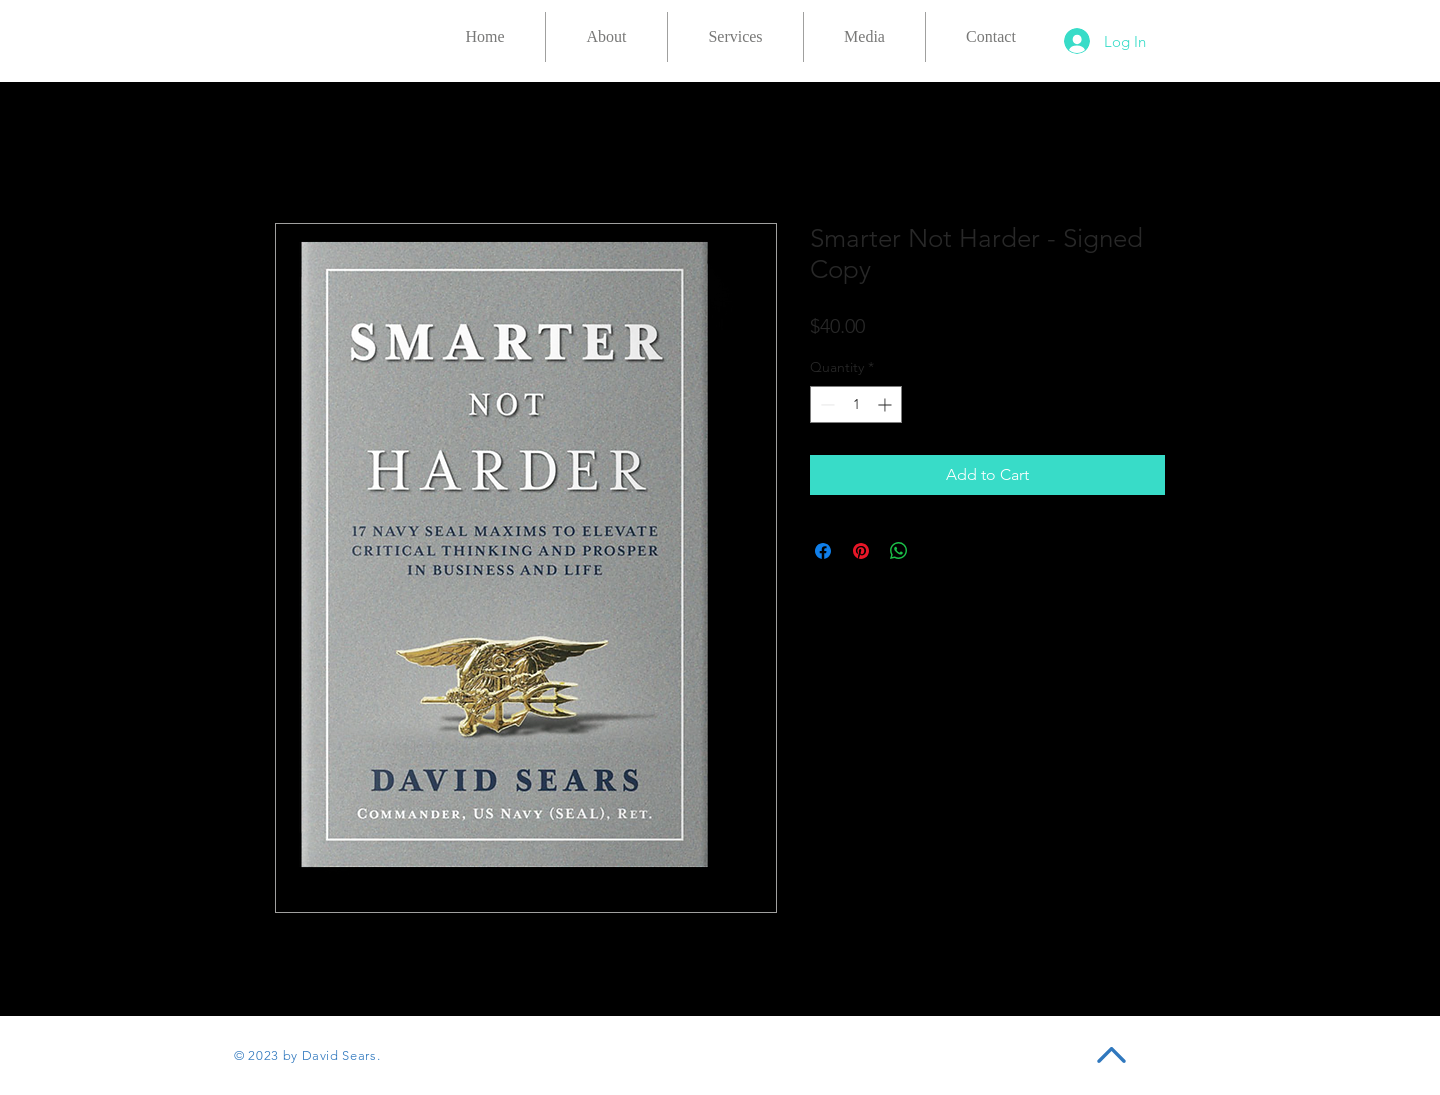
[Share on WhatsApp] (899, 551)
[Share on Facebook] (823, 551)
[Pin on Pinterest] (861, 551)
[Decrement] (825, 404)
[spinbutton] (856, 404)
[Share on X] (937, 551)
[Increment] (886, 404)
